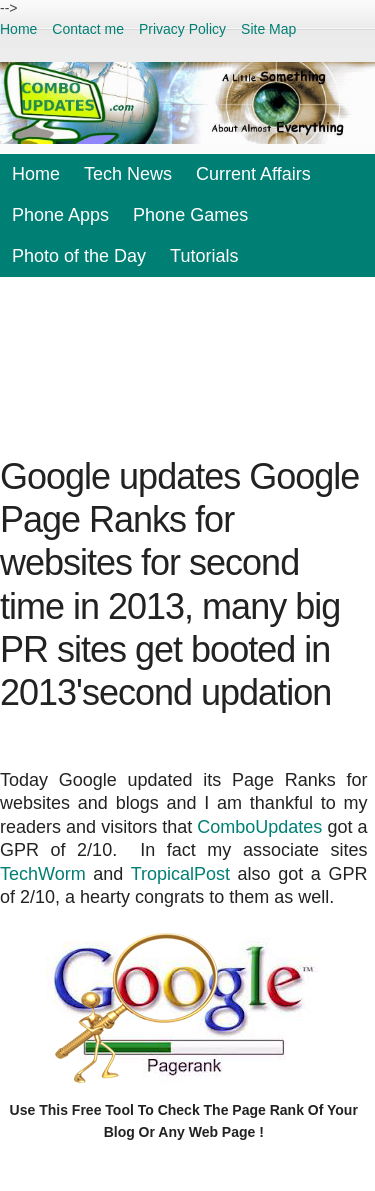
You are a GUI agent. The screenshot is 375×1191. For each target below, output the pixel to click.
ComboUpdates (259, 827)
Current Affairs (253, 174)
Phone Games (190, 215)
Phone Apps (60, 215)
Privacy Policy (182, 29)
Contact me (88, 29)
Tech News (128, 174)
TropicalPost (180, 874)
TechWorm (43, 874)
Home (18, 29)
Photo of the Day (79, 256)
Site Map (268, 29)
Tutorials (204, 256)
